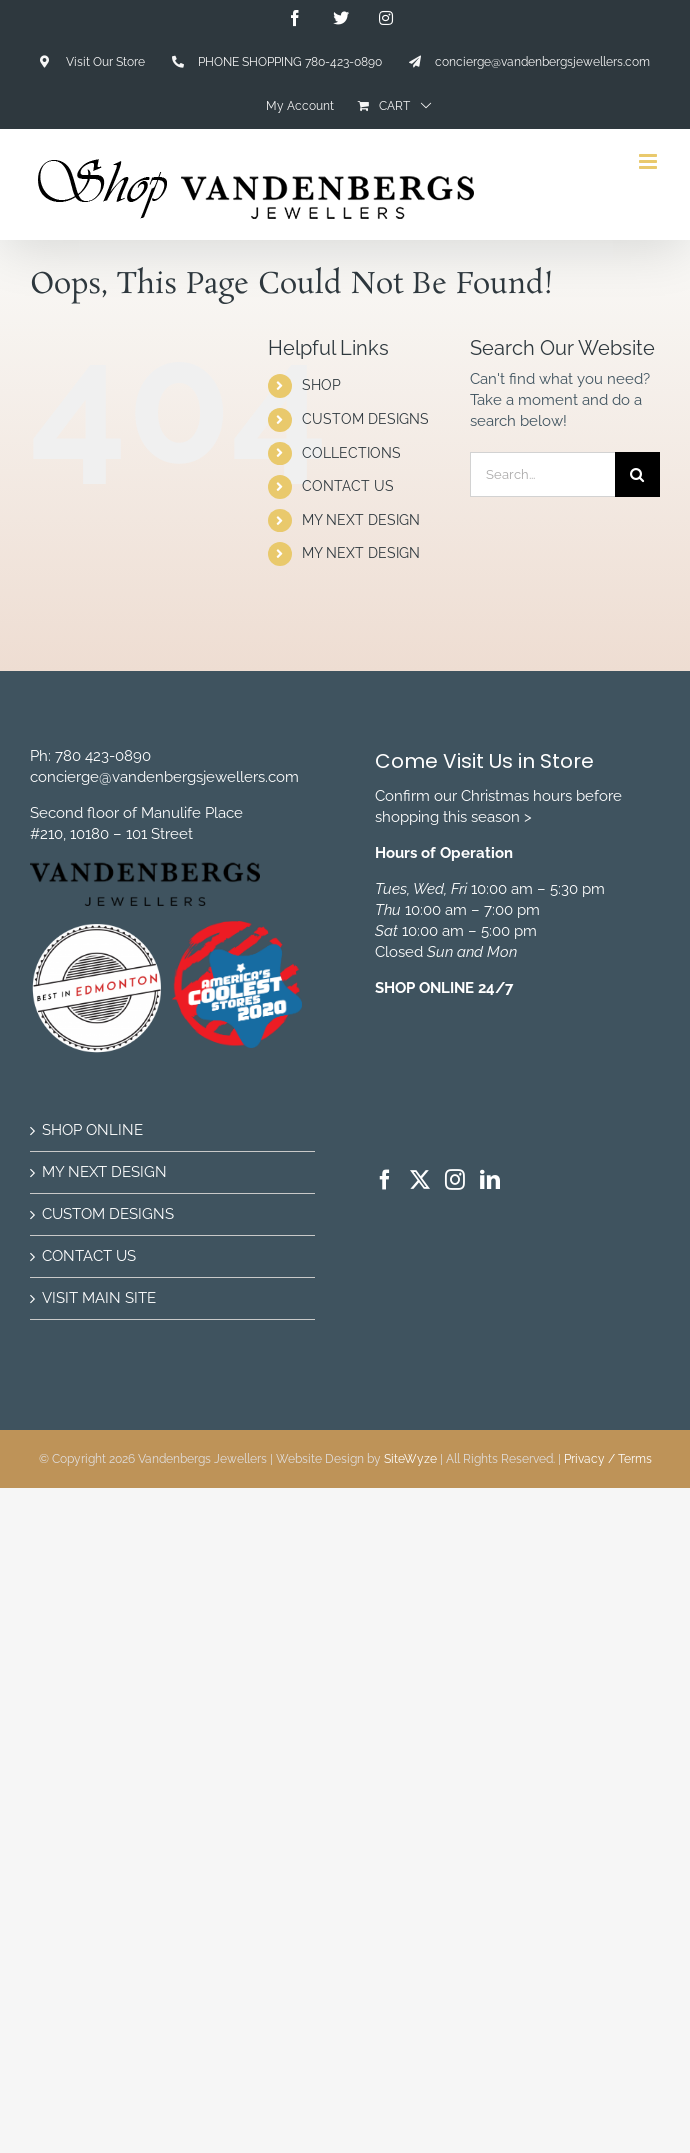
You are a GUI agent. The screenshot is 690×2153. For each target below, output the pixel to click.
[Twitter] (420, 1180)
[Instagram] (455, 1180)
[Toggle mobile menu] (649, 161)
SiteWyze (410, 1459)
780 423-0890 (103, 756)
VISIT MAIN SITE (99, 1298)
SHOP (321, 385)
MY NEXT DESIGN (361, 520)
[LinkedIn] (490, 1180)
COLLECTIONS (351, 453)
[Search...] (542, 474)
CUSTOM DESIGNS (365, 419)
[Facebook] (385, 1180)
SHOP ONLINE (92, 1130)
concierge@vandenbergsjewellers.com (164, 777)
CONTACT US (348, 486)
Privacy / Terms (608, 1459)
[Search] (637, 474)
